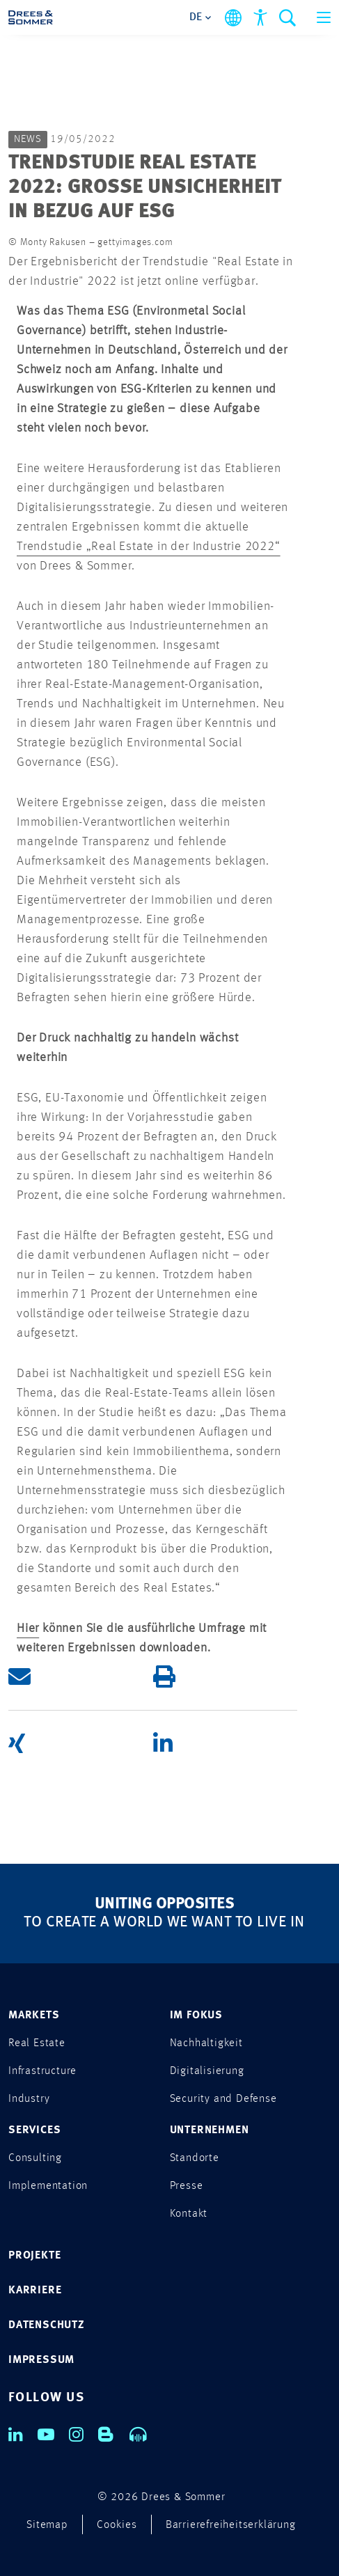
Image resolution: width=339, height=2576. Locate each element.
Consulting (35, 2158)
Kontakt (189, 2214)
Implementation (48, 2186)
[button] (80, 1677)
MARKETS (34, 2015)
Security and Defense (223, 2099)
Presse (186, 2186)
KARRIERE (34, 2290)
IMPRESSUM (41, 2360)
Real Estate (36, 2043)
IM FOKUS (196, 2015)
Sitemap (47, 2525)
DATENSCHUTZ (46, 2325)
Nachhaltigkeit (206, 2043)
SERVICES (34, 2130)
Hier (28, 1628)
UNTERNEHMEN (209, 2130)
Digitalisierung (207, 2071)
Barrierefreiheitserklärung (231, 2525)
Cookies (117, 2525)
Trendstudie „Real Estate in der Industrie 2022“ (149, 546)
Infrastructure (42, 2071)
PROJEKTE (34, 2255)
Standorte (194, 2158)
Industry (28, 2099)
